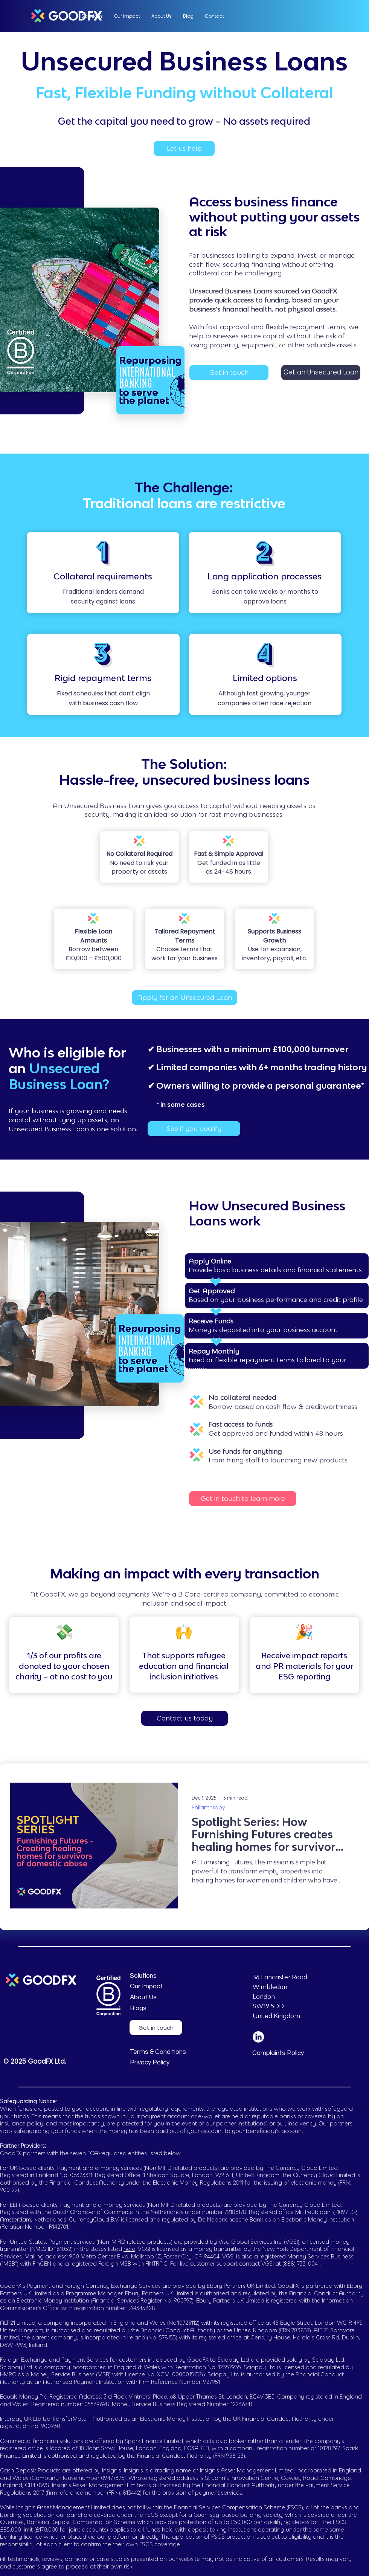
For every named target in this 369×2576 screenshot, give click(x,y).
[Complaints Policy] (287, 2053)
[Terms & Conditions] (165, 2052)
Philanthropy (208, 1807)
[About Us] (187, 1998)
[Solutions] (165, 1976)
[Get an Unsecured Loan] (320, 372)
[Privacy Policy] (165, 2063)
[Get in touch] (228, 372)
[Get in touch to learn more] (242, 1498)
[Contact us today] (184, 1718)
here (129, 2249)
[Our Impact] (165, 1987)
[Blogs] (165, 2008)
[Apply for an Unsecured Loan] (184, 997)
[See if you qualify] (194, 1128)
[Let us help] (184, 148)
